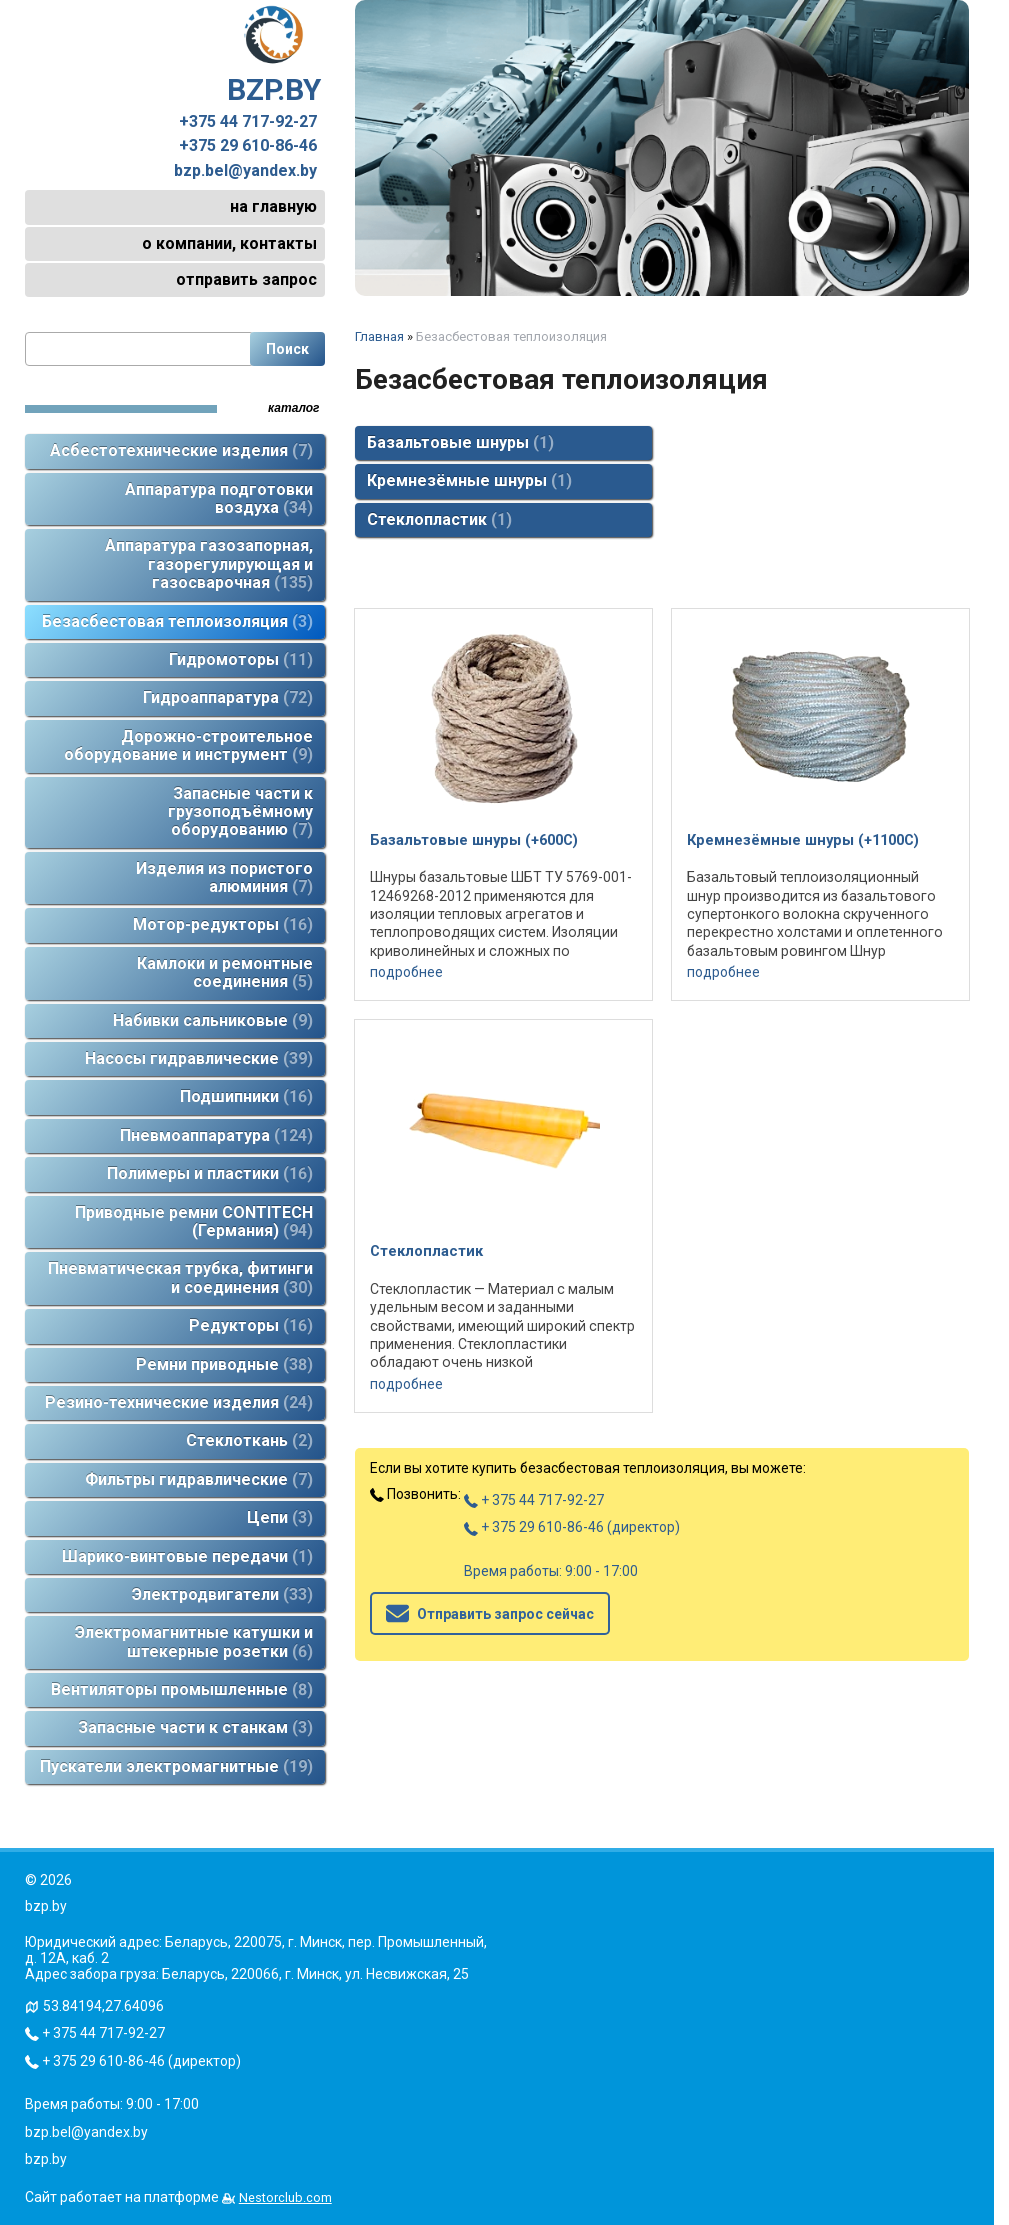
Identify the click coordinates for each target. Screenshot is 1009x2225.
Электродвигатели (222, 1594)
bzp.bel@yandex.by (245, 171)
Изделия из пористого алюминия (224, 877)
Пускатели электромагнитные (176, 1766)
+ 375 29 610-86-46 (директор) (572, 1527)
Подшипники (246, 1096)
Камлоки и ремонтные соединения (225, 972)
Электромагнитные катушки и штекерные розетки (194, 1641)
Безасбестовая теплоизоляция (177, 621)
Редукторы (251, 1325)
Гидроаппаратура (228, 697)
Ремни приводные (224, 1364)
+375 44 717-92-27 (248, 122)
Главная (379, 336)
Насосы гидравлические (199, 1058)
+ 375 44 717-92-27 (534, 1500)
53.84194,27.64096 (103, 2006)
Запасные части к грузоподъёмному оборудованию (240, 812)
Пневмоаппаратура (216, 1135)
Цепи (280, 1517)
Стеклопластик (439, 519)
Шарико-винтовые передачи (187, 1556)
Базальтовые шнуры (460, 442)
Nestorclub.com (285, 2197)
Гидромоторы (241, 659)
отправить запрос (246, 279)
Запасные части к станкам (195, 1727)
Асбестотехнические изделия (181, 450)
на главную (273, 206)
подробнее (406, 972)
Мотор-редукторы (223, 924)
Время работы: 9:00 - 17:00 (551, 1571)
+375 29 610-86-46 (248, 146)
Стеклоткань (249, 1440)
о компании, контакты (229, 243)
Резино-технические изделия (179, 1402)
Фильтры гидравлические (199, 1479)
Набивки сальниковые (213, 1020)
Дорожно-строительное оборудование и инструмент (188, 745)
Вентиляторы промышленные (182, 1689)
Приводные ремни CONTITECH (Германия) (194, 1221)
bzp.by (46, 2159)
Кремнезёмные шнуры (469, 480)
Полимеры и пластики (210, 1173)
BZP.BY (274, 56)
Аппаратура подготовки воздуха (219, 498)
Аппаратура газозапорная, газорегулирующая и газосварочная (209, 564)
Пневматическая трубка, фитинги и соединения (180, 1277)
